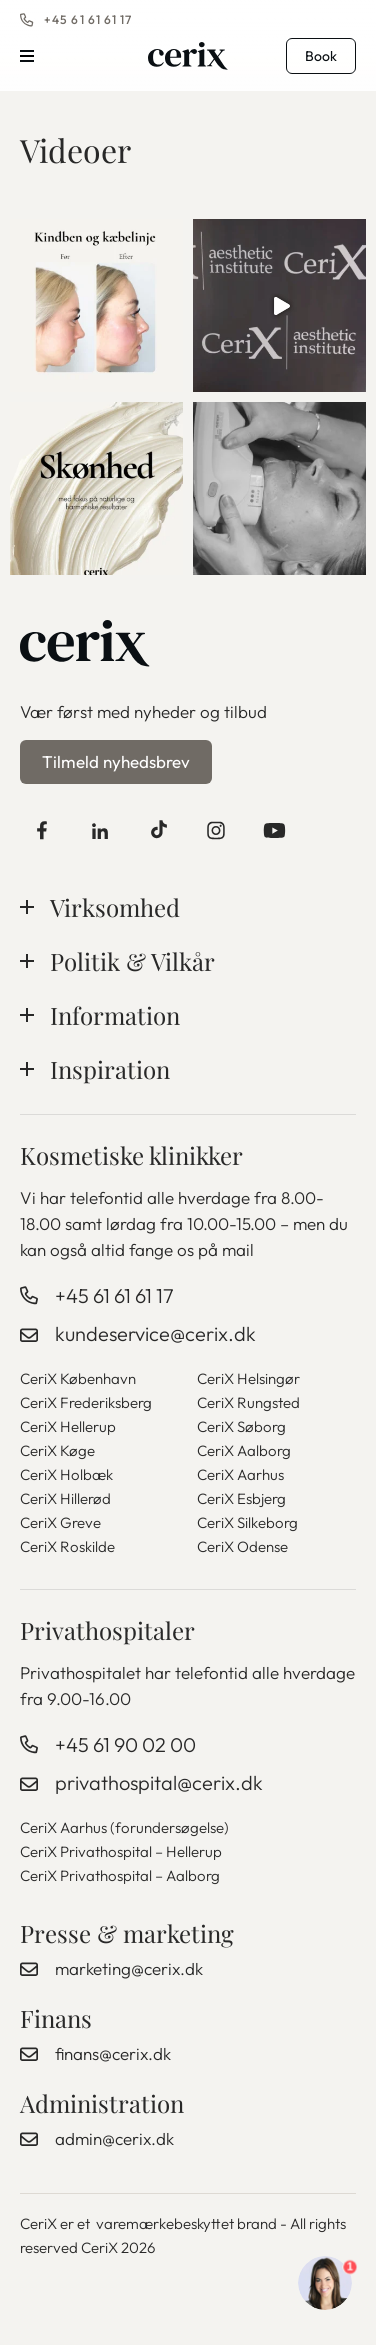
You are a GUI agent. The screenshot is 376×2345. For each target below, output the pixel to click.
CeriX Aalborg (244, 1450)
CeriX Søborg (241, 1426)
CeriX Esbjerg (241, 1498)
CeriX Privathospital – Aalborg (120, 1875)
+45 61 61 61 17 (88, 19)
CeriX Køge (57, 1450)
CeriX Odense (242, 1546)
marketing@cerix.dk (129, 1968)
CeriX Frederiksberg (86, 1402)
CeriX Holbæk (66, 1474)
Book (321, 56)
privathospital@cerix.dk (159, 1782)
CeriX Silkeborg (247, 1522)
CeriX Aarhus (240, 1474)
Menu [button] (27, 56)
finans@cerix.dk (113, 2053)
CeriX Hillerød (65, 1498)
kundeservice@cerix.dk (155, 1333)
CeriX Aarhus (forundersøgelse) (124, 1827)
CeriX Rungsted (248, 1402)
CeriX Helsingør (248, 1378)
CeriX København (78, 1378)
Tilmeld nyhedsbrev (116, 761)
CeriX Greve (60, 1522)
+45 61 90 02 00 (125, 1744)
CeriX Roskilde (67, 1546)
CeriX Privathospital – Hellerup (121, 1851)
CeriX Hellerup (68, 1426)
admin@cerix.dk (114, 2138)
